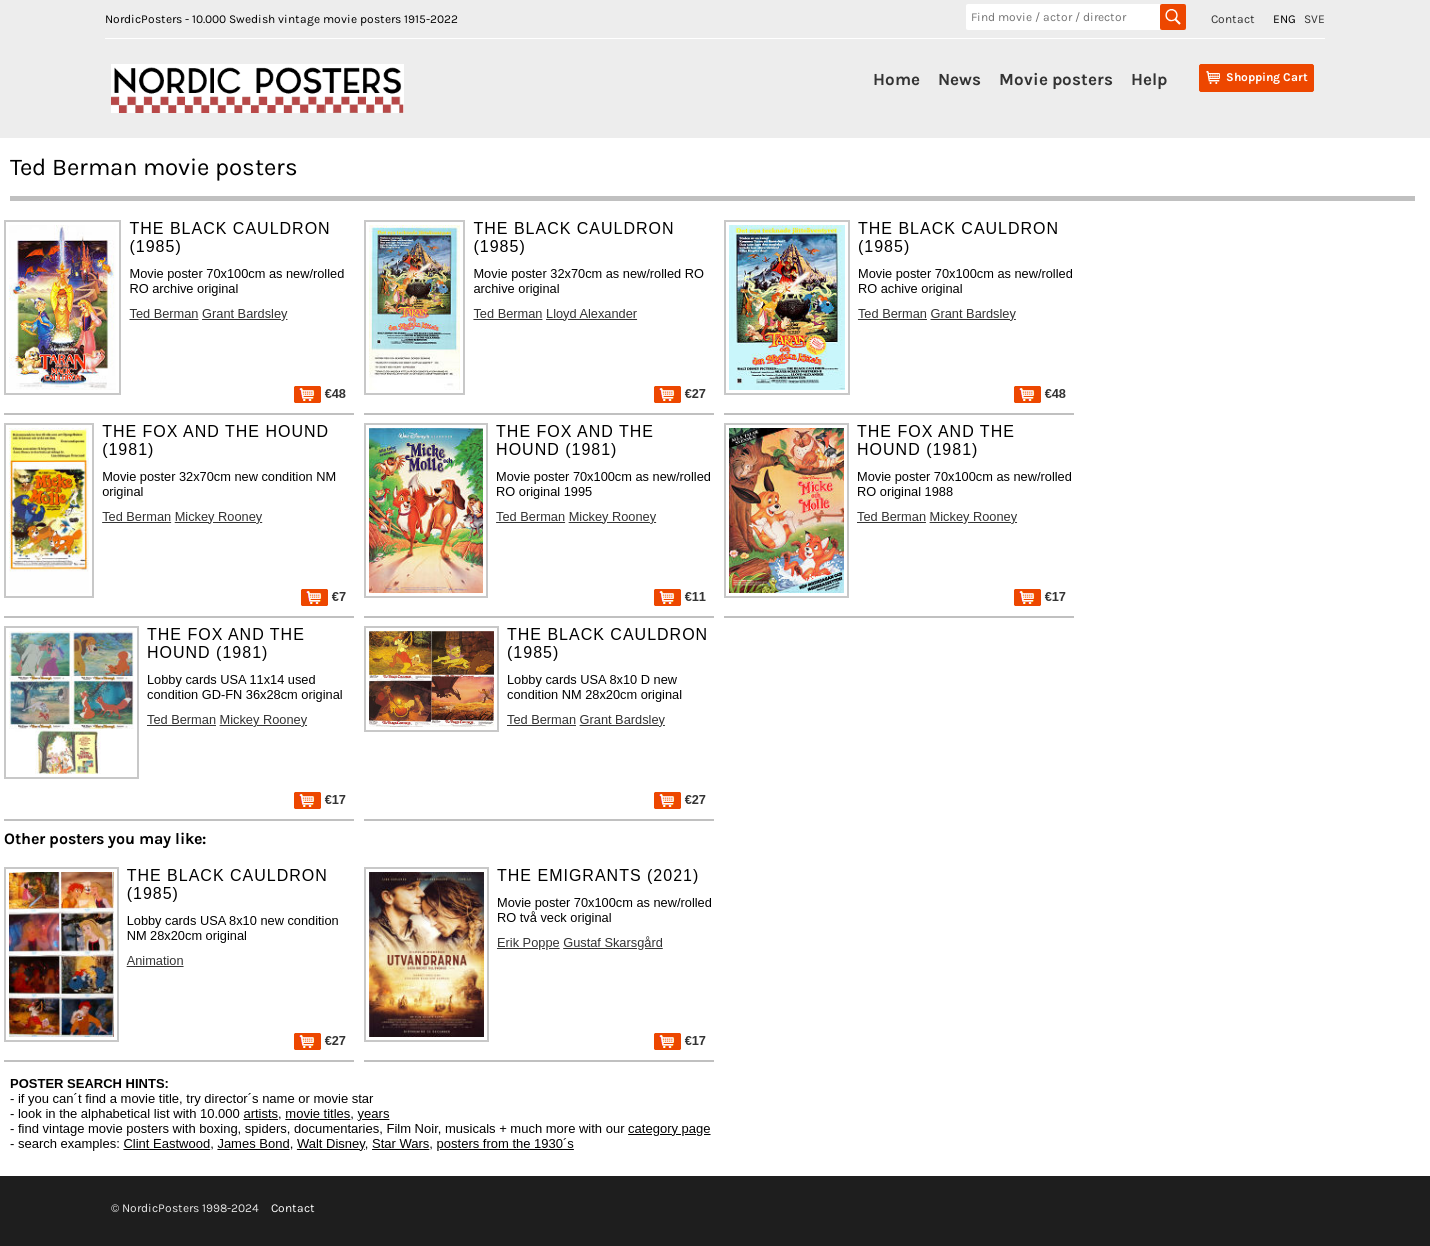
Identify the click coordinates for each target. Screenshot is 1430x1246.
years (374, 1113)
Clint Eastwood (166, 1143)
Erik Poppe (528, 942)
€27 (680, 393)
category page (669, 1128)
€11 (680, 596)
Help (1149, 79)
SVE (1314, 19)
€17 (1040, 596)
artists (260, 1113)
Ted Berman (163, 313)
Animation (155, 960)
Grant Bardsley (244, 313)
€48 (320, 393)
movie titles (317, 1113)
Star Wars (400, 1143)
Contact (1233, 19)
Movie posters (1056, 79)
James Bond (253, 1143)
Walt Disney (331, 1143)
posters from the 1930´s (505, 1143)
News (959, 79)
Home (896, 79)
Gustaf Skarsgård (613, 942)
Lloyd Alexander (591, 313)
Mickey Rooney (218, 516)
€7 (323, 596)
